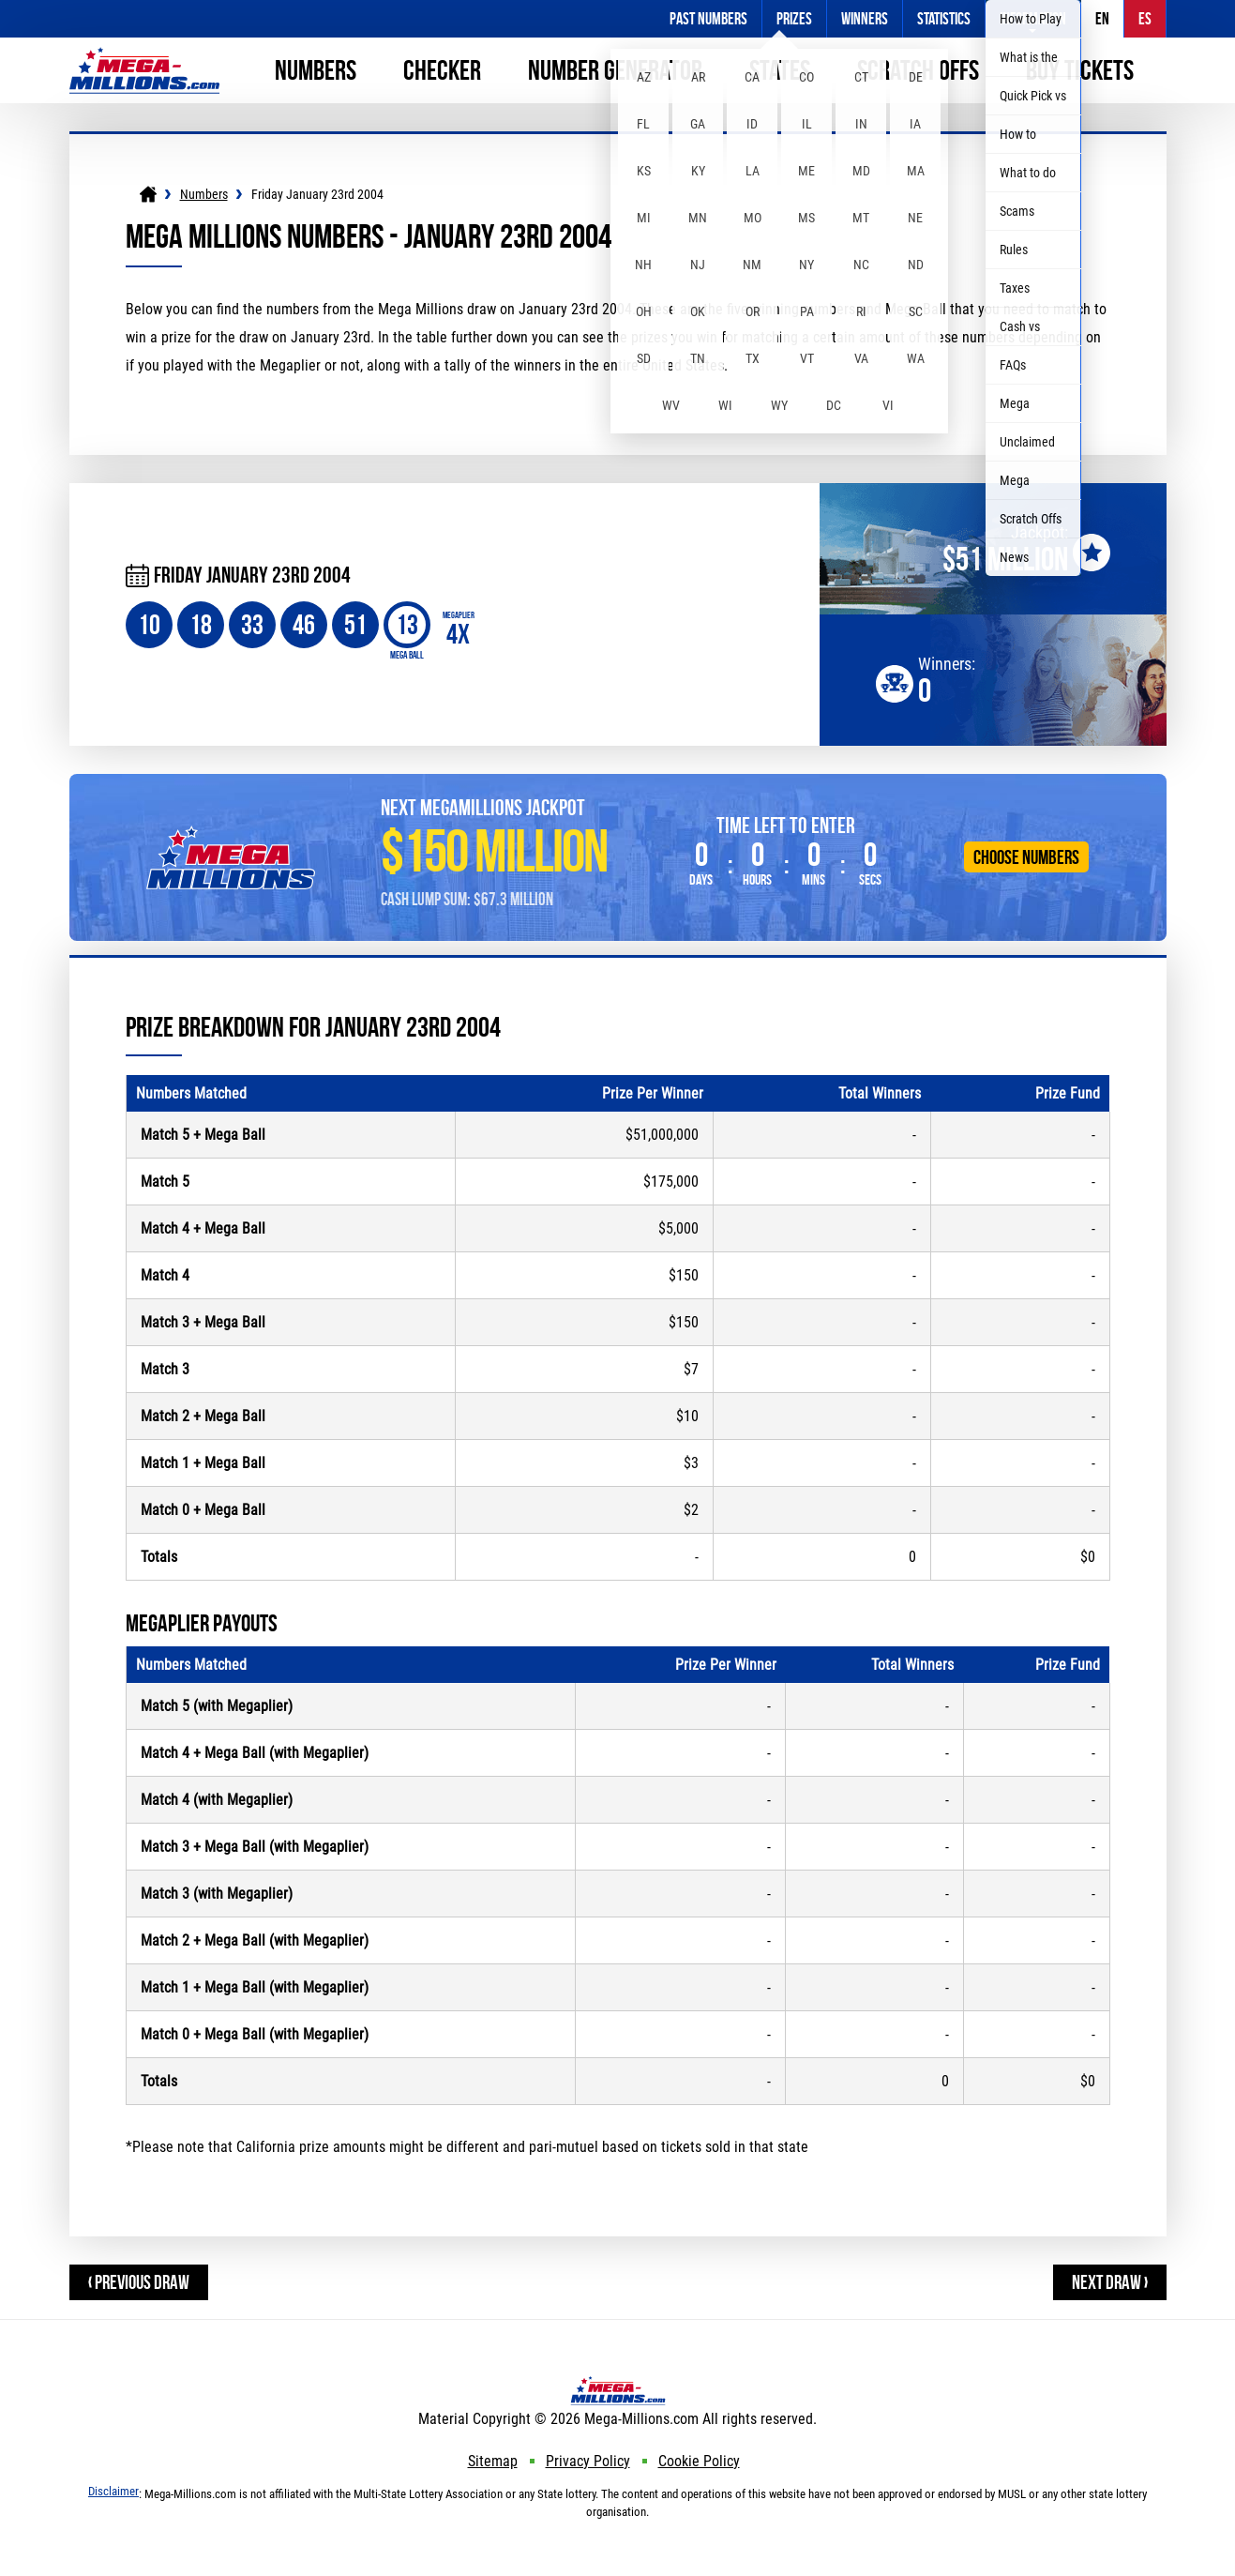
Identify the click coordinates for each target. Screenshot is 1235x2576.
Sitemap (493, 2461)
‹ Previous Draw (138, 2282)
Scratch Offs (918, 69)
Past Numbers (708, 18)
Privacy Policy (588, 2461)
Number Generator (615, 69)
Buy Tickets (1080, 69)
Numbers (315, 69)
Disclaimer (113, 2491)
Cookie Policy (699, 2461)
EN (1102, 18)
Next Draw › (1110, 2282)
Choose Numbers (1026, 857)
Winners (864, 18)
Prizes (794, 18)
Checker (442, 69)
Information (1033, 18)
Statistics (944, 18)
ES (1145, 18)
